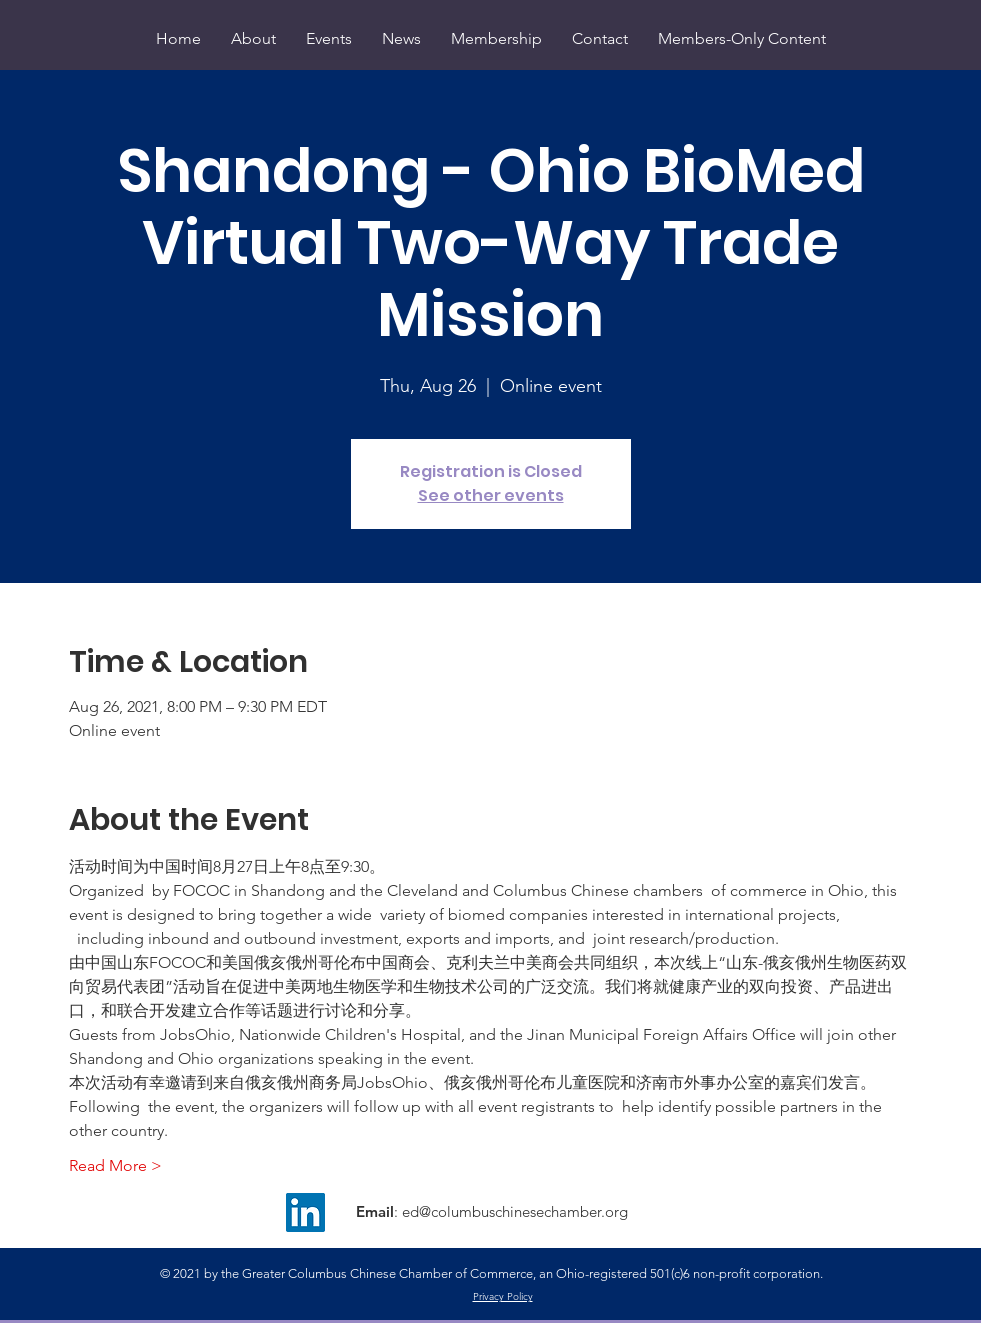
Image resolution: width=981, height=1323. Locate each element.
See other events (491, 495)
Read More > (115, 1165)
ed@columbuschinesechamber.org (515, 1211)
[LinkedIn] (305, 1212)
